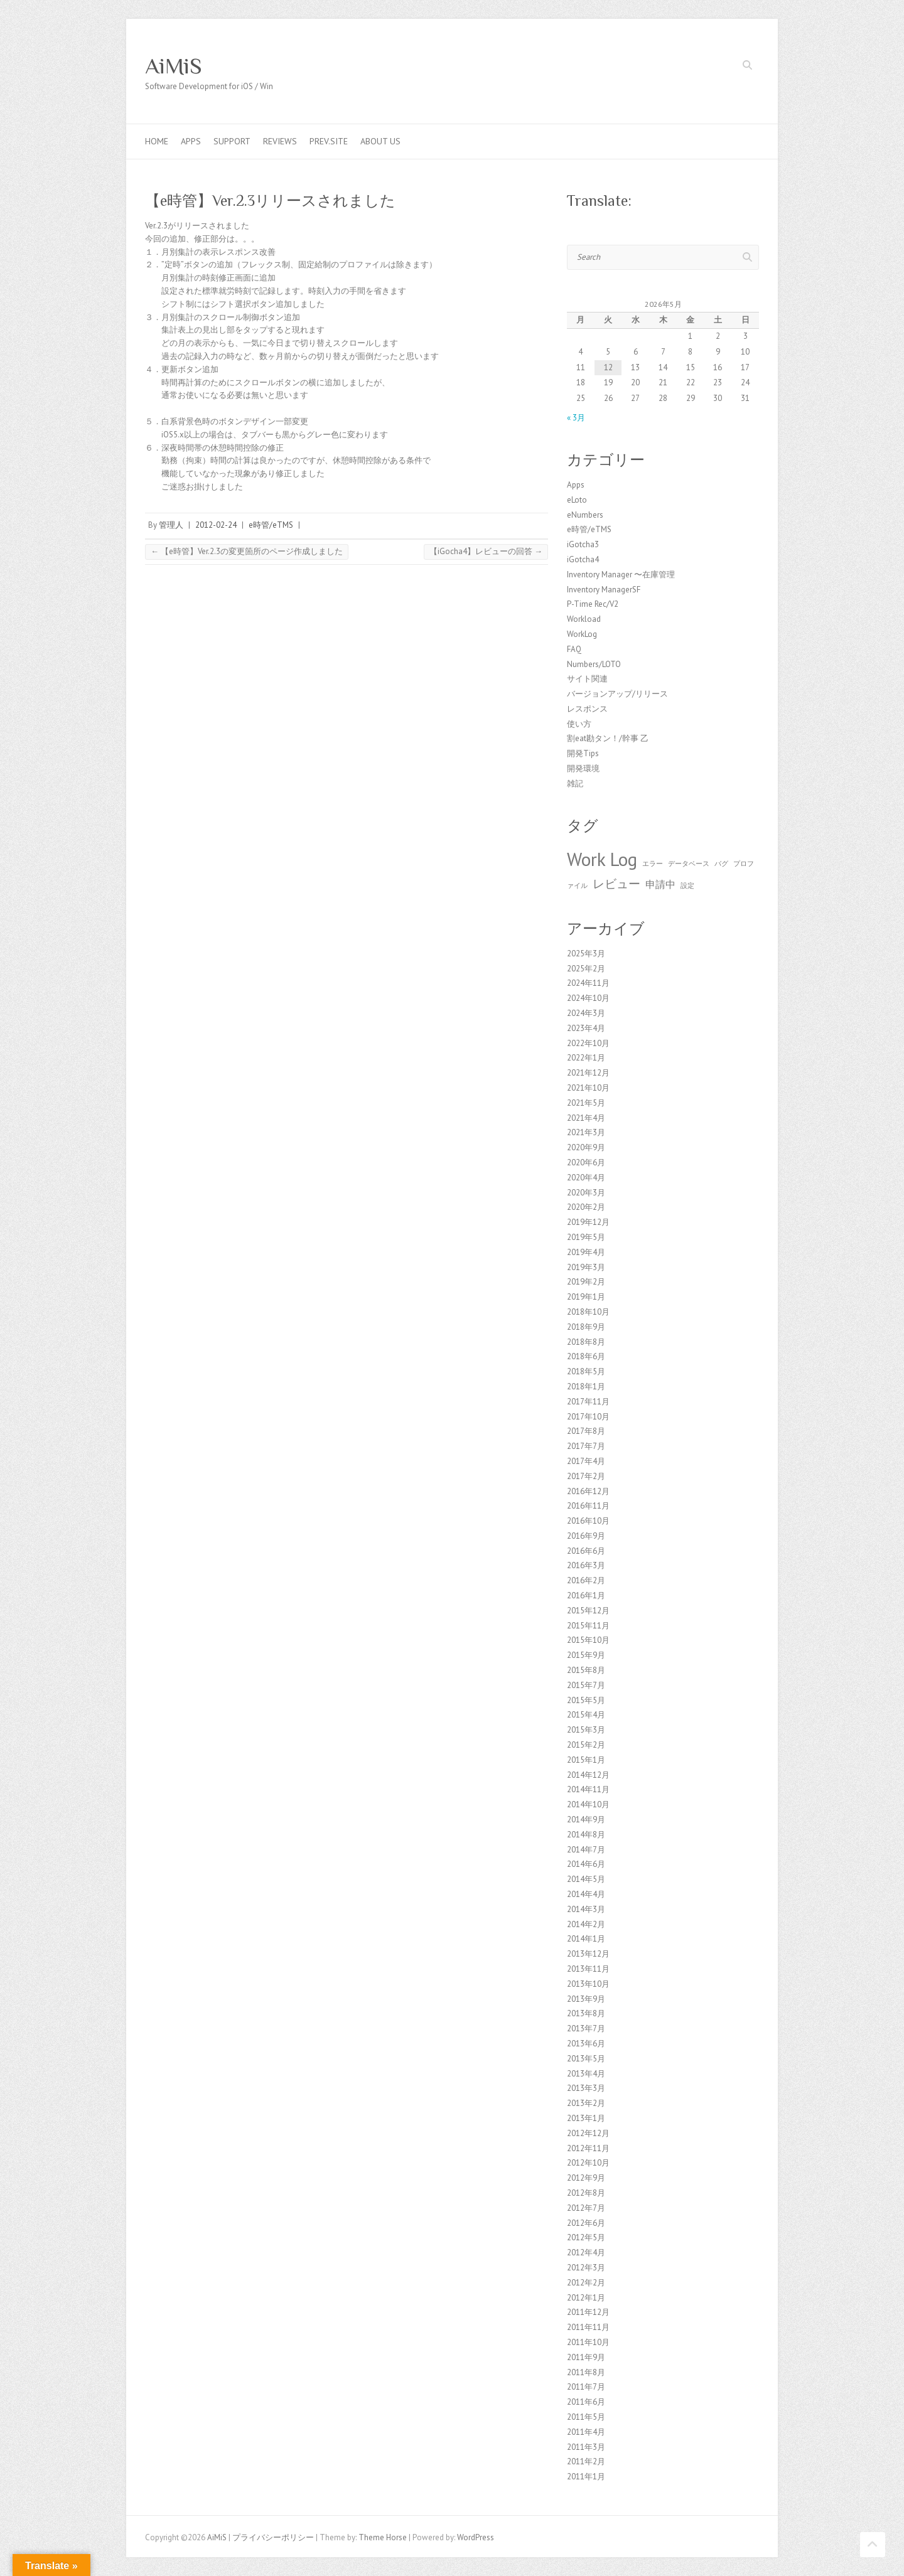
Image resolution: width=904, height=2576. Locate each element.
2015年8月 (586, 1670)
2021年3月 (586, 1132)
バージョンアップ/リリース (617, 693)
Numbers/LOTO (594, 664)
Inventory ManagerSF (603, 589)
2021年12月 (588, 1072)
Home (156, 141)
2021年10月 (588, 1087)
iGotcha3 (583, 544)
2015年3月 (586, 1729)
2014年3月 (586, 1909)
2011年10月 (588, 2342)
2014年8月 (586, 1834)
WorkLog (582, 634)
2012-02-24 (216, 525)
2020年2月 (586, 1207)
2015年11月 (588, 1625)
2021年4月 (586, 1118)
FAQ (574, 649)
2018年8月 (586, 1342)
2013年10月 (588, 1984)
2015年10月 (588, 1640)
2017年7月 (586, 1446)
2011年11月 (588, 2327)
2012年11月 (588, 2148)
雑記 (575, 783)
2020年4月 (586, 1177)
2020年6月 (586, 1162)
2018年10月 (588, 1312)
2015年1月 (586, 1760)
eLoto (577, 499)
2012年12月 (588, 2133)
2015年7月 (586, 1685)
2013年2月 (586, 2103)
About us (380, 141)
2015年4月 (586, 1714)
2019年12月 (588, 1222)
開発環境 (583, 768)
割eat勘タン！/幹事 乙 (607, 738)
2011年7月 (586, 2386)
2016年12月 (588, 1491)
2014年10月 (588, 1804)
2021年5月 (586, 1103)
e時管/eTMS (271, 525)
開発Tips (583, 753)
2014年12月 (588, 1775)
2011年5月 (586, 2417)
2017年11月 (588, 1401)
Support (231, 141)
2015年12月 (588, 1610)
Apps (191, 141)
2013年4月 (586, 2073)
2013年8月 (586, 2013)
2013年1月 (586, 2118)
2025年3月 (586, 953)
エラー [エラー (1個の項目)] (652, 863)
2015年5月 (586, 1700)
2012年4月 (586, 2252)
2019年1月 (586, 1296)
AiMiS (173, 65)
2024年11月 (588, 983)
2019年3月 (586, 1267)
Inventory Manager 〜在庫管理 (621, 574)
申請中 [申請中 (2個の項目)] (660, 884)
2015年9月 (586, 1655)
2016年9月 (586, 1536)
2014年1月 (586, 1938)
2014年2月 (586, 1924)
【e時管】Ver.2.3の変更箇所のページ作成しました (247, 551)
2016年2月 (586, 1580)
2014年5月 (586, 1879)
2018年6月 (586, 1356)
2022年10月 (588, 1043)
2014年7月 (586, 1849)
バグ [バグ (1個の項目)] (721, 863)
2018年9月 (586, 1327)
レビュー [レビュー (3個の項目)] (616, 883)
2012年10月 (588, 2162)
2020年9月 (586, 1147)
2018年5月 (586, 1371)
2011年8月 (586, 2372)
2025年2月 (586, 968)
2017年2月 (586, 1476)
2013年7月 (586, 2028)
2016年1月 (586, 1595)
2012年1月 (586, 2297)
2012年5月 (586, 2237)
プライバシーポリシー (273, 2537)
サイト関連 (587, 678)
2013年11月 (588, 1969)
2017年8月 (586, 1431)
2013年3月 (586, 2088)
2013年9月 (586, 1999)
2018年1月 (586, 1386)
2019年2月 (586, 1281)
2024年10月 (588, 998)
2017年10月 (588, 1416)
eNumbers (585, 515)
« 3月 (576, 417)
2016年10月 (588, 1520)
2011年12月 (588, 2312)
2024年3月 (586, 1013)
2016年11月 (588, 1505)
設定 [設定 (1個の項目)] (687, 885)
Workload (584, 619)
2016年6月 (586, 1551)
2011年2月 (586, 2461)
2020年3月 (586, 1192)
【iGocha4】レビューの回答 (485, 551)
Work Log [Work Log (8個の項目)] (602, 859)
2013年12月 (588, 1953)
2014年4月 (586, 1894)
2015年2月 (586, 1745)
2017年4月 (586, 1461)
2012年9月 (586, 2177)
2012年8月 (586, 2193)
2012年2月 (586, 2282)
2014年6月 (586, 1864)
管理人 (171, 525)
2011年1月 (586, 2476)
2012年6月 (586, 2223)
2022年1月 (586, 1057)
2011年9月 (586, 2357)
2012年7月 (586, 2208)
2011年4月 (586, 2432)
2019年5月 (586, 1237)
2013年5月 (586, 2058)
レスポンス (587, 708)
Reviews (280, 141)
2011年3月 (586, 2447)
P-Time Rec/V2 (592, 604)
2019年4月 (586, 1252)
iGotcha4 (583, 559)
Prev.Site (328, 141)
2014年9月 (586, 1819)
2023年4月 (586, 1028)
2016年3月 (586, 1565)
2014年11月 (588, 1789)
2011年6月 (586, 2402)
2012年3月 (586, 2267)
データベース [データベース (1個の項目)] (688, 863)
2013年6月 (586, 2043)
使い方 (579, 724)
